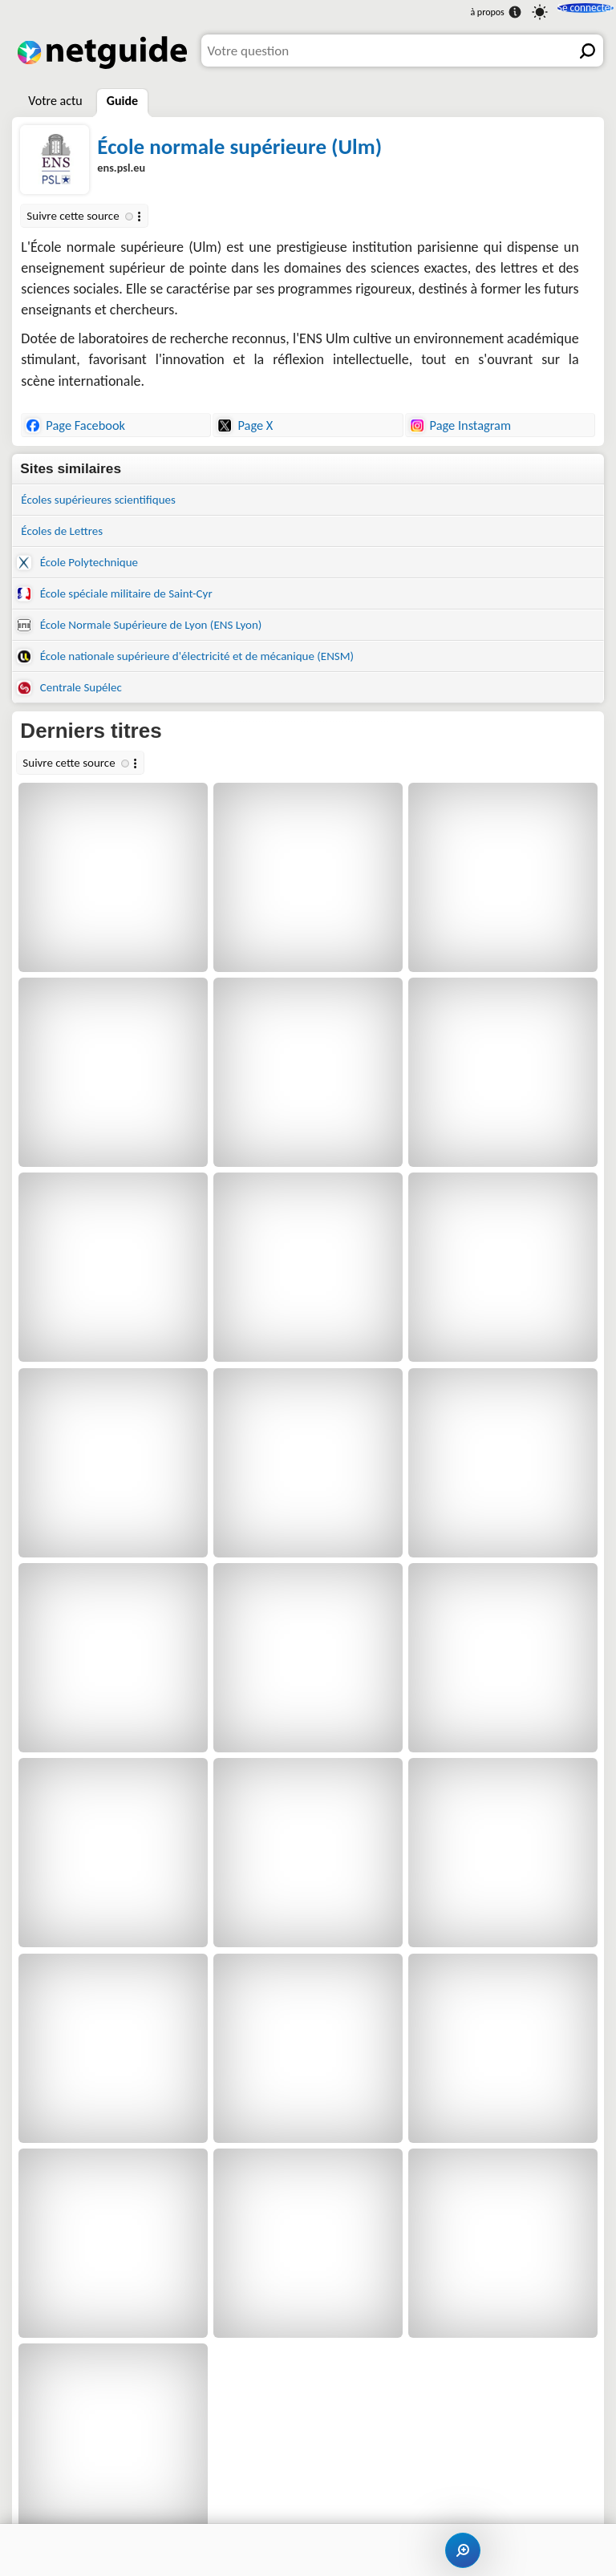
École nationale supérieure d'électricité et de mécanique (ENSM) (209, 670)
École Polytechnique (85, 568)
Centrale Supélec (75, 703)
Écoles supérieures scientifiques (109, 500)
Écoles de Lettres (68, 534)
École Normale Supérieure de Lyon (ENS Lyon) (156, 635)
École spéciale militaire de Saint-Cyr (127, 601)
